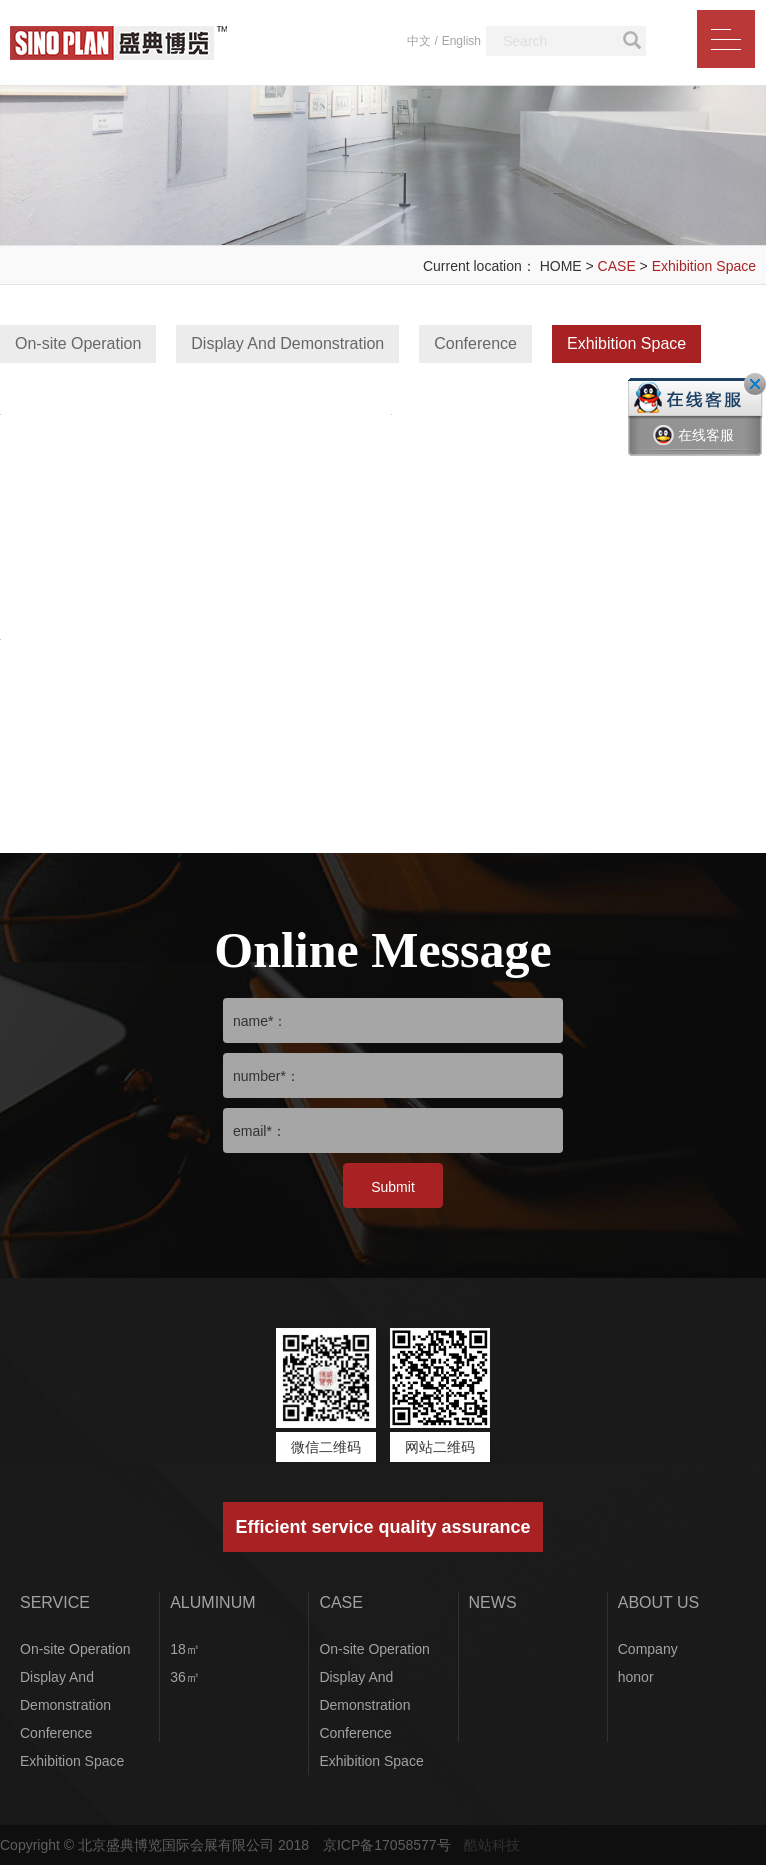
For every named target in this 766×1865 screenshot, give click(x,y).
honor (636, 1677)
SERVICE (55, 1602)
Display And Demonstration (287, 343)
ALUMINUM (212, 1602)
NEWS (493, 1602)
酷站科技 (492, 1845)
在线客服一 (693, 450)
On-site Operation (78, 343)
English (461, 41)
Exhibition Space (704, 266)
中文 (419, 41)
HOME (561, 266)
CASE (617, 266)
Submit (393, 1187)
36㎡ (185, 1677)
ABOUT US (659, 1602)
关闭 (755, 384)
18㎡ (185, 1649)
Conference (475, 343)
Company (648, 1649)
